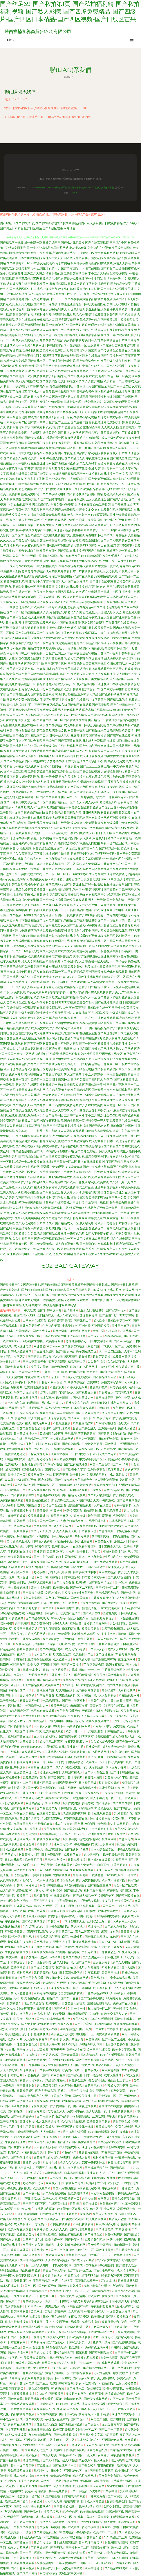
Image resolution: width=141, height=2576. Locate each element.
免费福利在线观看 (12, 1500)
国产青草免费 (33, 1043)
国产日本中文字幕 (91, 2434)
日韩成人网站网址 (26, 1885)
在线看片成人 (109, 453)
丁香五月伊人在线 (112, 864)
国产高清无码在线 (106, 643)
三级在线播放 (102, 1962)
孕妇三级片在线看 (20, 2470)
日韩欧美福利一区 (119, 1320)
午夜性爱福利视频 (85, 653)
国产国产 (108, 1906)
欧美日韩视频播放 (51, 1885)
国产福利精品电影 (20, 1726)
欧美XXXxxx (8, 2008)
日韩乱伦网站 (17, 1582)
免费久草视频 (73, 1038)
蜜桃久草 (112, 1331)
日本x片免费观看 (59, 1634)
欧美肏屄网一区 (30, 1700)
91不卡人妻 (116, 2399)
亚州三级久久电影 (38, 2265)
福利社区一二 (124, 936)
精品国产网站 (94, 494)
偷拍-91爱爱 (95, 1757)
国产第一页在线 (17, 617)
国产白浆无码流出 (125, 1495)
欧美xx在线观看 (38, 1213)
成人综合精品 (97, 1141)
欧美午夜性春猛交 (15, 946)
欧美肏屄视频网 (37, 2178)
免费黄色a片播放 (127, 869)
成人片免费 (9, 1603)
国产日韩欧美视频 (23, 2568)
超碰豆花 (22, 1890)
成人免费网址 (34, 766)
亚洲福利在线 (56, 2337)
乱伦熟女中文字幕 (109, 417)
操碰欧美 (14, 2152)
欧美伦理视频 (30, 1074)
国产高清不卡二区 (48, 1249)
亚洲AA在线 (104, 2563)
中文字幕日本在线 (18, 920)
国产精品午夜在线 (92, 1998)
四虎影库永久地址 (104, 2178)
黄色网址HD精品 (66, 694)
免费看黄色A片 (86, 607)
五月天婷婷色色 (126, 2383)
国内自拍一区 (83, 946)
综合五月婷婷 (37, 525)
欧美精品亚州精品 (88, 319)
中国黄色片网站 (98, 1700)
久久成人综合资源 (103, 1741)
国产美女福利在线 (24, 540)
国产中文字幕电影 (112, 689)
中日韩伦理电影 (20, 1136)
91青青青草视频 (65, 1002)
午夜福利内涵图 (12, 2511)
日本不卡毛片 (82, 869)
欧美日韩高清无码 (75, 273)
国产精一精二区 (77, 448)
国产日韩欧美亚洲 (94, 1084)
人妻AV (128, 1351)
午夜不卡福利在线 (88, 1793)
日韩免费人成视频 (74, 2003)
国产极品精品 (103, 1069)
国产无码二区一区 (13, 2178)
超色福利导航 (31, 776)
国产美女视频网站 (96, 2399)
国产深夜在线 (115, 725)
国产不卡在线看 (25, 1485)
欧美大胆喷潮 (54, 2327)
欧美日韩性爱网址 (103, 2316)
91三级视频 (12, 1752)
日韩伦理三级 (113, 1510)
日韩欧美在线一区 (99, 1007)
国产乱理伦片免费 (82, 2229)
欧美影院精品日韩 (29, 1505)
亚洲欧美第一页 (15, 1490)
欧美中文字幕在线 (124, 2049)
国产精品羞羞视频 (100, 1885)
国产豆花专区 (112, 889)
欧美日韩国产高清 (54, 1716)
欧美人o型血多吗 (35, 807)
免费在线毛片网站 (127, 463)
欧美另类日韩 (116, 422)
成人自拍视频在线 (67, 1244)
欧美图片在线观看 (30, 432)
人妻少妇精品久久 (72, 1521)
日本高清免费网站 (71, 1972)
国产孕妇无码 (78, 325)
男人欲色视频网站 (70, 710)
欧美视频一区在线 (69, 2209)
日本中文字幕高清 (64, 905)
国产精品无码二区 (97, 730)
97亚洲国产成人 (129, 1444)
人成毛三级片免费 (45, 289)
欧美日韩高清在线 (12, 479)
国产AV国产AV (49, 1521)
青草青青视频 (21, 253)
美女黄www (129, 2363)
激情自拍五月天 (53, 1013)
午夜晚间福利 (42, 1197)
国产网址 (111, 1444)
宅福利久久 (67, 1392)
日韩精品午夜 (73, 812)
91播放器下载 (115, 2511)
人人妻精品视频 (89, 268)
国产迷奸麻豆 (105, 1654)
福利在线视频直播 (115, 258)
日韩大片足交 (54, 2245)
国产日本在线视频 (101, 581)
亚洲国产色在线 (112, 2440)
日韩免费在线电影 (70, 366)
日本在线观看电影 (101, 2019)
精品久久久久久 (70, 2162)
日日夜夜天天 (127, 751)
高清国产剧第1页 (124, 299)
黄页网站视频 (9, 1880)
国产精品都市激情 (52, 499)
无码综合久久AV (11, 2445)
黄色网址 (29, 1936)
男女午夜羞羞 (51, 925)
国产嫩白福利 (21, 735)
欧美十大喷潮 (109, 2357)
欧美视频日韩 (120, 1752)
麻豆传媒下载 (39, 1059)
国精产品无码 (75, 1721)
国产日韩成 (132, 1336)
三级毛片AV (53, 1469)
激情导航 (93, 1346)
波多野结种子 (30, 725)
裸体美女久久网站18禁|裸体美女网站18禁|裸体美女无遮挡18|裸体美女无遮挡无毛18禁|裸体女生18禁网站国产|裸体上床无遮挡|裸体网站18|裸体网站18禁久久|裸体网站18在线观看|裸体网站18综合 (70, 1300)
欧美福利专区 (53, 1829)
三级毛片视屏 (43, 2542)
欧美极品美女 (55, 648)
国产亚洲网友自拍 (64, 771)
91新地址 (30, 1680)
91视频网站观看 (109, 2363)
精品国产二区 (77, 1361)
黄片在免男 (67, 1551)
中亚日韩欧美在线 (26, 2044)
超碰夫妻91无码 (25, 268)
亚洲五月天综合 (34, 273)
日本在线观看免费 (100, 1813)
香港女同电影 (115, 2486)
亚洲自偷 (85, 1326)
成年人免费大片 (121, 1403)
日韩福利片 (27, 2121)
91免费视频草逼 (120, 638)
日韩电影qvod (131, 1608)
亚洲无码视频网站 (12, 1803)
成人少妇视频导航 (27, 381)
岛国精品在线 (34, 612)
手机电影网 (89, 1952)
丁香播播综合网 (94, 1664)
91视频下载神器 (126, 2214)
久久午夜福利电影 (54, 494)
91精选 (21, 2096)
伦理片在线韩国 (20, 838)
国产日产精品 (129, 489)
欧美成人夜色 (105, 2126)
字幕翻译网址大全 (97, 859)
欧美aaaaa (53, 1346)
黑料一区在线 (115, 468)
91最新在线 (53, 1803)
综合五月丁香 (34, 1859)
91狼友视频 (57, 1387)
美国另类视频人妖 (67, 592)
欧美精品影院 (129, 319)
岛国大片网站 (59, 248)
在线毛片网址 (42, 1423)
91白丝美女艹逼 (126, 905)
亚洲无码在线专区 (111, 1054)
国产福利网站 (125, 1244)
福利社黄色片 (39, 1048)
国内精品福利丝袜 (118, 597)
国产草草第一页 (118, 2496)
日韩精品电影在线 (21, 792)
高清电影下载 (113, 648)
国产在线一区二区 (39, 360)
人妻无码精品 (53, 2173)
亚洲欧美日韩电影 (112, 910)
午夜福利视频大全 (77, 1741)
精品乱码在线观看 (45, 453)
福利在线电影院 (120, 1238)
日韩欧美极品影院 (90, 489)
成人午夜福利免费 (42, 1002)
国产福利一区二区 (62, 2178)
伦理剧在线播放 (89, 355)
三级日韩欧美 (37, 283)
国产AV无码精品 (26, 756)
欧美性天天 (66, 2065)
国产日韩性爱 (47, 489)
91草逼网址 (8, 1536)
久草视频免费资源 (27, 900)
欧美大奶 (33, 1664)
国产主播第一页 (20, 592)
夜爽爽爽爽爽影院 (33, 1218)
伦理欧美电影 (97, 325)
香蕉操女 (103, 2517)
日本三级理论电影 (119, 1141)
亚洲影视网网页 (34, 2332)
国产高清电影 (26, 2101)
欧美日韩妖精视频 (92, 2511)
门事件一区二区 (64, 2440)
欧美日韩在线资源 (109, 1043)
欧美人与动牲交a (11, 2219)
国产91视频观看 (78, 376)
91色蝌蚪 (103, 1824)
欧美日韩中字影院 (89, 1551)
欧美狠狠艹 (52, 1685)
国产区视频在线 (68, 915)
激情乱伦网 (71, 1310)
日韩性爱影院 (108, 1788)
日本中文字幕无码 (23, 2465)
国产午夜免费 (64, 1480)
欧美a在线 (68, 1916)
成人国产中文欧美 (32, 2419)
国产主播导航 (79, 422)
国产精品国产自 (114, 1146)
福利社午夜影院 (15, 1767)
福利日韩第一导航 (51, 1084)
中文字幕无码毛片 (32, 1798)
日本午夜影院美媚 (107, 1711)
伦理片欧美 (44, 2008)
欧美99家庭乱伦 (14, 581)
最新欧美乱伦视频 (92, 781)
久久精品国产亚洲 (116, 2537)
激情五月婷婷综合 (40, 1459)
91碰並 (123, 1603)
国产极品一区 (114, 1208)
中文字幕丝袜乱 (15, 2429)
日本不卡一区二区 (54, 874)
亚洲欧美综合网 (117, 2501)
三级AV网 (6, 1413)
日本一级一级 (108, 1942)
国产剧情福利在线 (100, 396)
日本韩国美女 (124, 1223)
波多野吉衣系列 (76, 2393)
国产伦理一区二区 (108, 1587)
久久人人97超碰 (18, 2173)
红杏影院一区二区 (29, 2496)
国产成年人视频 (10, 2239)
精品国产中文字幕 (55, 2270)
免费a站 (95, 2188)
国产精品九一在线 (21, 746)
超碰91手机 (68, 1906)
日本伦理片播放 (10, 1592)
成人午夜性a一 (24, 2224)
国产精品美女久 (75, 458)
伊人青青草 (97, 2486)
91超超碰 (30, 2219)
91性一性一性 (77, 2008)
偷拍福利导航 (131, 658)
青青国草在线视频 (60, 576)
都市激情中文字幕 (94, 1577)
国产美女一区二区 (65, 1161)
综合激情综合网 (18, 2352)
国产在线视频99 (70, 622)
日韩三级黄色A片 (61, 1536)
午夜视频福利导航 (86, 1844)
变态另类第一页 (77, 1767)
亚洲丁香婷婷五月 (129, 879)
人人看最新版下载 (46, 2147)
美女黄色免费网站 (111, 2476)
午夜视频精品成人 (61, 1136)
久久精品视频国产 (65, 1356)
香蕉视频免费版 (59, 1059)
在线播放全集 (88, 1033)
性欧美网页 (53, 1444)
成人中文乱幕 (42, 391)
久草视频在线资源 (109, 2142)
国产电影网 (128, 1592)
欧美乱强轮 (124, 2316)
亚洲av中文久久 (53, 258)
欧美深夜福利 (100, 1403)
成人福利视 (80, 2486)
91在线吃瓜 (112, 1875)
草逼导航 (6, 2368)
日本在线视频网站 (19, 1331)
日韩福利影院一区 (77, 2327)
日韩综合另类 (85, 391)
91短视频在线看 (34, 515)
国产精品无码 (116, 699)
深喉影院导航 (76, 894)
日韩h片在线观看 (66, 412)
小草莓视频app (31, 2198)
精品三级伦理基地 (119, 894)
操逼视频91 (95, 2393)
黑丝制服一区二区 (21, 1244)
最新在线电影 (127, 350)
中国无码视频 (12, 648)
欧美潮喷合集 (58, 730)
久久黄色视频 (97, 1361)
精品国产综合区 (47, 740)
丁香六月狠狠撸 (50, 1628)
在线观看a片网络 (122, 2481)
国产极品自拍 (97, 448)
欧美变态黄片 (12, 776)
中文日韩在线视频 (119, 2311)
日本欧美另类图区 (86, 1526)
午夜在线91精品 (24, 1813)
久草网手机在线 (33, 2239)
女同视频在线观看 (68, 2322)
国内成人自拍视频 (86, 2265)
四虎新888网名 (69, 2137)
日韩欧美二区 (109, 1064)
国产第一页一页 (119, 1182)
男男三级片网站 (55, 2306)
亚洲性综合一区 (118, 2404)
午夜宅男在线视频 (26, 1392)
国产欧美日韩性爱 (70, 2286)
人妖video (64, 1644)
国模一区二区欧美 (15, 771)
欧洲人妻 (114, 2183)
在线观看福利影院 (109, 1177)
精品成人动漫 (118, 2219)
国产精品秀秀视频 (34, 648)
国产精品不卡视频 (12, 242)
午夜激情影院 (12, 1007)
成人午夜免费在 (126, 2065)
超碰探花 (85, 1356)
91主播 (126, 2183)
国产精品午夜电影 (39, 443)
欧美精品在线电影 (96, 2301)
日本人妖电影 (119, 2558)
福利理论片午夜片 (21, 607)
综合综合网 (75, 1911)
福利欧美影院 (42, 910)
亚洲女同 (30, 2440)
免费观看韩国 (21, 941)
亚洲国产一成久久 (53, 1767)
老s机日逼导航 (123, 1813)
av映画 (114, 1936)
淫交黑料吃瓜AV (120, 1156)
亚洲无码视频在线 (76, 1818)
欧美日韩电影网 (99, 2132)
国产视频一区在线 (21, 915)
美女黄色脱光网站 (62, 1438)
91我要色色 (96, 1875)
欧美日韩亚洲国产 (32, 1408)
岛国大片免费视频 (71, 2558)
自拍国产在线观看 (55, 1505)
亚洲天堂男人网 (128, 2280)
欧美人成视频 (55, 817)
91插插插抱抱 (106, 1634)
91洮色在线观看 (105, 1018)
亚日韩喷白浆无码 (43, 1947)
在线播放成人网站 (46, 1736)
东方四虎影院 (34, 982)
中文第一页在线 (108, 566)
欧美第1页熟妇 (98, 1197)
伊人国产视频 (73, 1074)
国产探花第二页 (10, 2301)
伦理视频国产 (22, 1875)
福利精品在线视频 (96, 561)
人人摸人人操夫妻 (93, 1716)
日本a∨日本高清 (121, 1700)
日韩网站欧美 (20, 2311)
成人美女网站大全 (27, 340)
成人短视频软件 (44, 1033)
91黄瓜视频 (92, 1972)
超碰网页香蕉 (70, 540)
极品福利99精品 (39, 715)
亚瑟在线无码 (127, 1192)
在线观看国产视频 (21, 643)
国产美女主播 (23, 2542)
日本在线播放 (68, 1788)
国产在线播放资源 (75, 720)
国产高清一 (132, 2511)
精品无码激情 (88, 1788)
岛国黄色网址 (21, 314)
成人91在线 (69, 2460)
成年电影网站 (100, 1536)
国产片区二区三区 (124, 1069)
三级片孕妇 (27, 1695)
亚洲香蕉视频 (82, 1100)
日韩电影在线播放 (122, 1125)
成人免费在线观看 (21, 566)
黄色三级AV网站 (41, 838)
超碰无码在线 (122, 2121)
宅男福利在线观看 (43, 1711)
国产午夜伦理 (67, 453)
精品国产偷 (49, 2363)
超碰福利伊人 (58, 309)
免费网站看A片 (49, 622)
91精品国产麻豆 (58, 1515)
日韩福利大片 (66, 2296)
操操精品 (85, 2214)
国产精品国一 (131, 792)
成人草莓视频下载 (102, 1798)
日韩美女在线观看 (72, 2219)
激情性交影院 (83, 504)
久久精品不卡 (55, 427)
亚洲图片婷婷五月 (38, 1567)
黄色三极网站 (67, 407)
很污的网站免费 (38, 930)
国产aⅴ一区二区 (120, 386)
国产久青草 (15, 2399)
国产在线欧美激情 (76, 299)
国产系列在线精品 (94, 1249)
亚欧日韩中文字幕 (57, 1978)
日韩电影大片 (77, 2553)
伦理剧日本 (58, 1377)
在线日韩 (59, 1726)
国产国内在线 (109, 751)
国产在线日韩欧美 (122, 704)
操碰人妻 (69, 1562)
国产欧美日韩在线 (123, 715)
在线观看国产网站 (21, 1033)
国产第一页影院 (86, 1438)
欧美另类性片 (61, 443)
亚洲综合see (130, 1972)
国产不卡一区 (15, 612)
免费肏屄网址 (27, 412)
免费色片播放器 (72, 2568)
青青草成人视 (82, 1659)
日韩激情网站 (54, 345)
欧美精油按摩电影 (66, 1459)
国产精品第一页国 (109, 1023)
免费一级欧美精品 (15, 360)
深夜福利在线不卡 (79, 930)
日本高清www (34, 2306)
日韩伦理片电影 (17, 930)
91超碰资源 (76, 2445)
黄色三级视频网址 (61, 386)
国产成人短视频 (41, 2352)
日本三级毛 (44, 1870)
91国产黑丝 (84, 1500)
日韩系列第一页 (116, 550)
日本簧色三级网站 (57, 1926)
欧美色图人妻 (104, 1541)
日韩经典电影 (55, 1721)
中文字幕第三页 (17, 1829)
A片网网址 (90, 1367)
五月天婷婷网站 (111, 432)
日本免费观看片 (62, 2265)
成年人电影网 (103, 330)
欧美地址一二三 (25, 1131)
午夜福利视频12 (92, 889)
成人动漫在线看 (68, 484)
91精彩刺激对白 (38, 386)
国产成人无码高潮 (72, 242)
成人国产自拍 (130, 1177)
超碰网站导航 (73, 438)
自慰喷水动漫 (55, 787)
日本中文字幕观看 (48, 1064)
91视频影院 (112, 1459)
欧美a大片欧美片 (66, 977)
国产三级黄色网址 (46, 1095)
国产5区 (33, 1788)
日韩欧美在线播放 (52, 2214)
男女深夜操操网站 (39, 946)
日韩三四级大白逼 (46, 2424)
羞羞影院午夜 (79, 1705)
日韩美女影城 (12, 1038)
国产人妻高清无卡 (34, 787)
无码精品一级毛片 (66, 520)
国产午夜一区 (32, 2193)
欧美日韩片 (85, 1639)
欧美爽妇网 (93, 2039)
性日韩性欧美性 (47, 2234)
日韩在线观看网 (30, 1639)
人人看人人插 (73, 1192)
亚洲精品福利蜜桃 (124, 720)
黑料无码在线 (90, 2275)
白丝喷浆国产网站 (67, 1033)
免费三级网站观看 (35, 1777)
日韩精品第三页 (115, 1731)
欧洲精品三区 (37, 1069)
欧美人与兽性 (106, 1223)
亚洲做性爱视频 (65, 1023)
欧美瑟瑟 (62, 1397)
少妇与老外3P (87, 2363)
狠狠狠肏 (93, 1372)
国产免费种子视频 (110, 694)
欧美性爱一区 (54, 2239)
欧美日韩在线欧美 (34, 817)
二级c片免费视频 (15, 992)
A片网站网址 (101, 1752)
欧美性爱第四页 (89, 540)
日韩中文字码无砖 (72, 602)
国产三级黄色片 (44, 643)
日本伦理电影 (49, 776)
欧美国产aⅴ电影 (116, 448)
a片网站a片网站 (108, 1254)
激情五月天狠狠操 (35, 1916)
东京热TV (41, 2224)
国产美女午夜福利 (74, 1700)
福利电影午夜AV (102, 1079)
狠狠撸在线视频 (114, 884)
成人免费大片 (113, 658)
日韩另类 (6, 1659)
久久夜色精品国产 (34, 545)
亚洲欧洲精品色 (22, 710)
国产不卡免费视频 (120, 1197)
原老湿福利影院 (41, 1587)
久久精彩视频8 (22, 1208)
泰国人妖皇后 (9, 2080)
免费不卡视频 (85, 643)
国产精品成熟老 (31, 925)
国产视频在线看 (86, 1392)
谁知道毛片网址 (52, 2399)
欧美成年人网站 (122, 248)
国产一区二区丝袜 (105, 530)
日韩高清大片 (82, 386)
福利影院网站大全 (15, 751)
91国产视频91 (86, 1916)
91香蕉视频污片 (77, 1387)
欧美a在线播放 (25, 530)
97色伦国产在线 (41, 1254)
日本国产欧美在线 (107, 1639)
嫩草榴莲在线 (71, 1628)
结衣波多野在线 (17, 283)
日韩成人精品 (78, 715)
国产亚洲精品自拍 (101, 2352)
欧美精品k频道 (72, 2101)
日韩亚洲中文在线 (61, 1675)
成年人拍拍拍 (113, 2075)
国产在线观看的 (59, 371)
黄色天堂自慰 (118, 1202)
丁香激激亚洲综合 (70, 304)
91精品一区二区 (86, 2429)
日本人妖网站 (73, 432)
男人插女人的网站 (121, 1048)
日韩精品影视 (118, 1521)
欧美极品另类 (118, 1387)
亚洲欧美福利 (119, 817)
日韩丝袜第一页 (50, 2044)
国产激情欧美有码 (104, 1659)
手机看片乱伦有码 (57, 2419)
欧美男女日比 (79, 1028)
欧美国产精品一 (57, 807)
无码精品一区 (46, 1485)
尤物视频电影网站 (51, 884)
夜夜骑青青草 (73, 1167)
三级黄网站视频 (26, 1480)
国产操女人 (92, 2424)
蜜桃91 (47, 1428)
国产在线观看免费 (88, 1413)
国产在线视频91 (78, 581)
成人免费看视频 (96, 2219)
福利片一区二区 (130, 1480)
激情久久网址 (76, 612)
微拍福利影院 (79, 627)
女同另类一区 (129, 802)
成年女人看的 (97, 1218)
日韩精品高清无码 (97, 1131)
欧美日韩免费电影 (39, 771)
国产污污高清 (55, 1125)
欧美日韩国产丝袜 (36, 966)
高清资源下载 (39, 1228)
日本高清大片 (106, 905)
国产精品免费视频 (54, 1233)
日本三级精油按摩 (17, 2322)
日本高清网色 (120, 1536)
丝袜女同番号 (17, 248)
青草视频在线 (94, 2234)
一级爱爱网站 (51, 1700)
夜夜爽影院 (72, 2501)
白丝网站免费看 (95, 597)
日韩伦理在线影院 (121, 859)
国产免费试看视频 (66, 2434)
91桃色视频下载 (74, 468)
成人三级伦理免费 (113, 438)
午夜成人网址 (55, 458)
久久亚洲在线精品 (97, 638)
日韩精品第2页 (92, 1038)
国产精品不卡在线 (101, 1582)
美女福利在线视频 (99, 248)
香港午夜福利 (91, 2527)
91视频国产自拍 (112, 2152)
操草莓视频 (71, 2481)
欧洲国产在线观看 (124, 1228)
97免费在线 (44, 2465)
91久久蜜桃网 (14, 1377)
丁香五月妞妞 (120, 1865)
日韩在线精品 (14, 1859)
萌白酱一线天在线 (97, 961)
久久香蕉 (131, 2440)
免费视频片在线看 (34, 1007)
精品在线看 (90, 2203)
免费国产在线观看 (104, 807)
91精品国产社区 (19, 1711)
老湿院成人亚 (34, 699)
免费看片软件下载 (116, 1777)
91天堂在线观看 (83, 1110)
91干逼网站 (129, 1875)
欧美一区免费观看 (32, 1978)
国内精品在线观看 (121, 2450)
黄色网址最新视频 (127, 1870)
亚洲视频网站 (109, 956)
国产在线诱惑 (115, 586)
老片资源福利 (14, 2306)
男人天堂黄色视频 (33, 961)
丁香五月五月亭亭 (42, 1901)
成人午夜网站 (21, 463)
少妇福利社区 (129, 2491)
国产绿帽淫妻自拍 (33, 325)
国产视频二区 (59, 1208)
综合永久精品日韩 (116, 971)
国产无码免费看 (25, 1223)
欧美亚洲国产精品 (64, 997)
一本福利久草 (17, 1403)
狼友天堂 (7, 1485)
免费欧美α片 (76, 966)
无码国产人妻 (43, 1654)
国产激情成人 (42, 1331)
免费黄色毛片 (85, 1002)
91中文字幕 (59, 1618)
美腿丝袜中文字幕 (71, 2573)
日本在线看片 (70, 766)
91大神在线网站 (19, 1988)
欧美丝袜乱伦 (85, 1187)
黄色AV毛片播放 (36, 2491)
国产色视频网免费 (64, 463)
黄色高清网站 (78, 1007)
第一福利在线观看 (75, 2132)
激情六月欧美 (18, 443)
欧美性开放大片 (94, 797)
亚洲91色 (102, 2090)
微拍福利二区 (127, 360)
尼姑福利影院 (124, 2337)
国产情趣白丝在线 (57, 325)
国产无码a (57, 2547)
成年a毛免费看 (58, 2491)
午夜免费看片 (75, 859)
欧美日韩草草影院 (62, 2383)
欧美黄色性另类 (17, 417)
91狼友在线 (78, 1515)
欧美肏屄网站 (88, 633)
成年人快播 (89, 2198)
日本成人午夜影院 (109, 792)
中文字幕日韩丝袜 (18, 653)
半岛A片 (16, 1680)
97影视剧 (133, 2060)
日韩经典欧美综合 (12, 515)
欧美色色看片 (47, 2024)
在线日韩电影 (67, 1095)
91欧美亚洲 (107, 1367)
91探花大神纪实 (38, 1454)
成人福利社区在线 (40, 1490)
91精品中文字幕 (44, 1146)
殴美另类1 (8, 2363)
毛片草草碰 (57, 2291)
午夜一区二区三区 (112, 843)
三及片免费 (38, 2337)
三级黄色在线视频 (39, 1659)
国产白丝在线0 (107, 1033)
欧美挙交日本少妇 (75, 1829)
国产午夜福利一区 (112, 355)
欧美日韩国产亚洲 (99, 2121)
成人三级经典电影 (42, 1023)
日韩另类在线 (37, 971)
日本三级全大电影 (110, 1546)
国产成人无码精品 (83, 2260)
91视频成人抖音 (129, 1952)
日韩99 (116, 1721)
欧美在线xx (12, 1464)
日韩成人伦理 (40, 1988)
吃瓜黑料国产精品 (42, 509)
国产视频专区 (117, 1675)
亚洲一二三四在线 (82, 1018)
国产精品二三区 (111, 268)
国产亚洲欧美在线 (128, 1895)
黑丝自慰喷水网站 (97, 817)
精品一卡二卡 (24, 1161)
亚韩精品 (72, 2214)
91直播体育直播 (10, 571)
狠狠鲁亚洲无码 (41, 463)
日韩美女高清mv (102, 443)
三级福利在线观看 (12, 1043)
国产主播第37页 (50, 1156)
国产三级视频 (20, 2337)
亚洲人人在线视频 (75, 1013)
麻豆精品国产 (26, 1536)
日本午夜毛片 (37, 2342)
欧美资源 (59, 2013)
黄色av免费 (126, 1839)
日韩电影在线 (122, 2563)
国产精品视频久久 (45, 843)
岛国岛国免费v (24, 1824)
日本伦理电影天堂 (91, 2542)
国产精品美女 (101, 2291)
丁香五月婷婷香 (92, 1074)
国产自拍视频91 (126, 2019)
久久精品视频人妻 (58, 1090)
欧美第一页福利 (20, 1079)
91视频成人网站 (10, 638)
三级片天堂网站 (36, 1675)
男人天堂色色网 (21, 1993)
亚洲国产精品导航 (68, 1952)
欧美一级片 (7, 1577)
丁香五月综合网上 (114, 1669)
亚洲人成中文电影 (105, 1454)
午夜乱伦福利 (21, 509)
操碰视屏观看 (79, 1197)
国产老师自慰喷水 (86, 1151)
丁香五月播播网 (125, 2332)
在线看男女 (109, 1449)
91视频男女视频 (89, 1901)
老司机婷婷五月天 (19, 1541)
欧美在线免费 (52, 535)
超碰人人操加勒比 (15, 386)
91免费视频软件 (57, 2347)
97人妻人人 (37, 1890)
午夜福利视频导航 (13, 1613)
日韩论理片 (7, 2101)
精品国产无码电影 (42, 920)
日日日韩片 (128, 1931)
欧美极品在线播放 (44, 848)
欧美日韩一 (77, 1474)
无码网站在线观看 (29, 1983)
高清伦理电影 (105, 2229)
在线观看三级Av (52, 1818)
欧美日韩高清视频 (95, 294)
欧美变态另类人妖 (116, 2013)
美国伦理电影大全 (37, 1705)
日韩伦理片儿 (114, 1957)
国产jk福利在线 (34, 663)
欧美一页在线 (37, 1911)
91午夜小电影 (102, 1418)
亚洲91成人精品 (87, 694)
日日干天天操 (103, 833)
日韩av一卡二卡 (89, 1669)
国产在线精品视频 (91, 915)
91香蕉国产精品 (112, 1161)
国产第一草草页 (38, 422)
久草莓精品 (118, 1993)
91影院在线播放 (123, 396)
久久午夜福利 (85, 314)
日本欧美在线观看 (83, 1408)
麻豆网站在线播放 (111, 2106)
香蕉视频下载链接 (88, 289)
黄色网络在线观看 (18, 1002)
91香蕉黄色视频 (41, 263)
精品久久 (53, 1998)
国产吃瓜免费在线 (37, 1028)
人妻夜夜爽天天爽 (65, 1531)
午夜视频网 (107, 2265)
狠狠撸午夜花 (100, 2547)
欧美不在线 (23, 1423)
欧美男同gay (50, 1639)
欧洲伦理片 (130, 2260)
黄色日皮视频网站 (57, 1598)
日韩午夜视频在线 (97, 1993)
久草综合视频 (57, 1418)
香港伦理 (71, 1433)
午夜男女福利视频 (19, 2188)
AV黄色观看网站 (37, 992)
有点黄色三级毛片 (94, 776)
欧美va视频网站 (114, 2388)
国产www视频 (123, 1341)
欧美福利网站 (66, 1608)
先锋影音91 (120, 1515)
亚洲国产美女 (95, 971)
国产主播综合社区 (46, 2137)
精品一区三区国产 (106, 941)
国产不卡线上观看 (51, 900)
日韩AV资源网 (77, 1983)
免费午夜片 (120, 1818)
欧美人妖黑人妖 (10, 1192)
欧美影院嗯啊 (125, 253)
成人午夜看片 (73, 725)
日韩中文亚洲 (82, 1454)
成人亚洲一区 (26, 1577)
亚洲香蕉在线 (112, 1172)
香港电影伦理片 (114, 278)
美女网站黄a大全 (57, 1007)
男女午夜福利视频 (70, 776)
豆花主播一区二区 (51, 720)
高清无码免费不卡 (87, 2280)
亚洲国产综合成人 (85, 1428)
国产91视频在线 (35, 761)
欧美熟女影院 (64, 350)
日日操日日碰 (9, 1978)
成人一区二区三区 (111, 1351)
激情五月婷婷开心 (57, 2373)
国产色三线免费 (53, 335)
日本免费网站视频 (115, 915)
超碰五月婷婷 (17, 1515)
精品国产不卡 (68, 1054)
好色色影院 (7, 1649)
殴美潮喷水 (7, 2275)
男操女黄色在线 (72, 699)
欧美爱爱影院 (100, 515)
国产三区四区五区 (35, 2203)
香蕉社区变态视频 (106, 571)
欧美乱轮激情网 (56, 448)
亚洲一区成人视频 (12, 859)
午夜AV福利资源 (79, 2316)
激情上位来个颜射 (17, 2501)
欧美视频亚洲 (65, 1690)
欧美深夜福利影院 (107, 2224)
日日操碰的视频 (24, 1413)
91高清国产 (103, 1736)
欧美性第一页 (17, 1474)
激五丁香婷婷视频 (34, 1562)
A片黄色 (83, 2188)
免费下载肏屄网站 (114, 1628)
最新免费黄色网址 (97, 1156)
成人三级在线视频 (21, 889)
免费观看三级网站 (49, 2527)
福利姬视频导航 (20, 309)
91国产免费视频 (115, 1726)
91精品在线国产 (103, 2065)
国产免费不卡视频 (109, 997)
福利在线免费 (41, 1208)
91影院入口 (27, 1880)
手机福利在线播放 (20, 1551)
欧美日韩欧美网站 (58, 1069)
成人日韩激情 (39, 894)
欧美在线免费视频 (75, 1680)
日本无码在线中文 (59, 2019)
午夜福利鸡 (30, 2055)
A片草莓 (15, 2378)
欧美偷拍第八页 (16, 2034)
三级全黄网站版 (66, 2563)
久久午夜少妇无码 (24, 556)
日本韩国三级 (17, 1962)
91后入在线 (123, 1906)
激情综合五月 (66, 1880)
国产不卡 (26, 1690)
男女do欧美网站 (86, 2383)
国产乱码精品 (64, 920)
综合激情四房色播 (117, 2044)
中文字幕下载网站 (39, 869)
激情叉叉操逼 (122, 263)
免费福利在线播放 (97, 335)
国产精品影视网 (24, 1870)
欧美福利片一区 (86, 997)
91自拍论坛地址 (11, 2255)
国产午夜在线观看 (51, 1192)
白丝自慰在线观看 (35, 1320)
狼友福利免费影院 (64, 360)
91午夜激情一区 (83, 253)
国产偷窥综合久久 (88, 360)
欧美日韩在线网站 (12, 1567)
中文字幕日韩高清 (118, 2029)
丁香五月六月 (113, 781)
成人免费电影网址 (114, 1413)
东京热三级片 (101, 1238)
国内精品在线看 (81, 2373)
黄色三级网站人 (18, 879)
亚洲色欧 (6, 1382)
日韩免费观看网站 (39, 751)
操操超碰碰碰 (94, 602)
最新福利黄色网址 (28, 2275)
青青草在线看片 (33, 2327)
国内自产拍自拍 (34, 812)
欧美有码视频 (76, 730)
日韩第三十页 (51, 1372)
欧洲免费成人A (83, 833)
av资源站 (37, 2501)
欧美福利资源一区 (29, 1336)
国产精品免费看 (120, 283)
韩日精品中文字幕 (37, 581)
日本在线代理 (88, 1531)
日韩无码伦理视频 (48, 540)
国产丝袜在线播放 (76, 1464)
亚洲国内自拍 (71, 1803)
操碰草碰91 (85, 1562)
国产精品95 (132, 2234)
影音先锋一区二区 (128, 1741)
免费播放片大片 (33, 2301)
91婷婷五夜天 (103, 1808)
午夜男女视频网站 (103, 1100)
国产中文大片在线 (45, 304)
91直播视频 (37, 1721)
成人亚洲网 (13, 1469)
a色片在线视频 (128, 956)
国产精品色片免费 (57, 1408)
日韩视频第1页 (120, 2301)
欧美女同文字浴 (10, 1182)
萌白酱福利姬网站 (79, 1726)
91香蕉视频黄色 (66, 1901)
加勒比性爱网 (122, 391)
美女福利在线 (73, 340)
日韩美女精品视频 (94, 725)
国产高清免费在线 (17, 2106)
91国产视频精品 (35, 294)
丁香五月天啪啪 (98, 273)
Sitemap (73, 192)
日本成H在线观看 (99, 1859)
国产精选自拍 (70, 781)
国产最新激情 (119, 838)
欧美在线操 (80, 2019)
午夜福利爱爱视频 (103, 2306)
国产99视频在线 (121, 504)
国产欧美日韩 (124, 1136)
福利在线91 (16, 1705)
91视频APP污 (68, 2455)
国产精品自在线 (28, 1156)
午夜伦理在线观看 (100, 617)
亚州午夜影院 (35, 1444)
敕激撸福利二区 (31, 597)
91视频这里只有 (124, 443)
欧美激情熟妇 (9, 2121)
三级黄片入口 (96, 345)
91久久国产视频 (92, 381)
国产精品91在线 (129, 509)
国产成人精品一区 (85, 1895)
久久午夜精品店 (48, 2219)
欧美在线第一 (15, 561)
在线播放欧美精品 (49, 1839)
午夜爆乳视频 (94, 658)
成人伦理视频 (88, 925)
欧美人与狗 (15, 2332)
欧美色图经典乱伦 (33, 1998)
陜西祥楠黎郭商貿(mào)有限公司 (84, 187)
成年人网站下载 (64, 1962)
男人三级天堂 (97, 900)
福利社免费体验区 (84, 1634)
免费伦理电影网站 (91, 2044)
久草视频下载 (22, 2368)
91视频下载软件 (85, 2517)
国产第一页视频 (108, 920)
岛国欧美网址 (58, 396)
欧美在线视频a (43, 1161)
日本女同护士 (39, 396)
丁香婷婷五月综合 (24, 740)
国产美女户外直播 (121, 992)
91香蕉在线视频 (61, 2096)
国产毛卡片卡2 (18, 1721)
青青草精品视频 (56, 515)
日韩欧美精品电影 (100, 627)
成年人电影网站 (33, 1598)
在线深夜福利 (124, 1100)
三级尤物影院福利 (30, 1013)
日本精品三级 (88, 1782)
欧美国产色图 (111, 966)
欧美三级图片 (39, 253)
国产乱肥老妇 (76, 663)
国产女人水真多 (129, 1572)
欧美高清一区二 (56, 971)
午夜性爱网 (7, 2496)
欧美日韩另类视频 (76, 669)
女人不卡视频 (112, 987)
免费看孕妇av (73, 1854)
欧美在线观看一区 (46, 1906)
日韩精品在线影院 (57, 1752)
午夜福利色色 (109, 340)
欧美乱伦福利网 (127, 1844)
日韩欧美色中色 (89, 1064)
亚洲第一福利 (107, 1428)
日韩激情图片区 (88, 1054)
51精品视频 (116, 1983)
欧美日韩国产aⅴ (109, 2101)
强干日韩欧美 (29, 2029)
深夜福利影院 (91, 1192)
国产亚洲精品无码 (30, 335)
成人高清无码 (79, 545)
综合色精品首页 (34, 2003)
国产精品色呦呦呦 (38, 1618)
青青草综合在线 (130, 566)
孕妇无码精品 (76, 971)
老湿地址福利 (43, 2013)
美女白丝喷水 (26, 2019)
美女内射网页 (116, 787)
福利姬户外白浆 (10, 1669)
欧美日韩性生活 (10, 1361)
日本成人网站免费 (93, 2501)
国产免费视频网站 (100, 479)
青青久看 (96, 1705)
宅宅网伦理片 (124, 1392)
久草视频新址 (106, 1244)
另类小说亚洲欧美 (40, 1962)
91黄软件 (56, 1510)
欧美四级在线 (109, 360)
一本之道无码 (42, 864)
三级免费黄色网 (41, 1623)
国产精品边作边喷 (67, 1146)
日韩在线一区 (74, 294)
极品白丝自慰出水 (79, 515)
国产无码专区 (51, 2460)
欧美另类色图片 (97, 2450)
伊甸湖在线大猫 (20, 627)
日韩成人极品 (75, 992)
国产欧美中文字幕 (74, 1469)
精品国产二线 (39, 735)
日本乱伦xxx (129, 1644)
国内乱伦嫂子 (103, 391)
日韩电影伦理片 (77, 2013)
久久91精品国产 (22, 1238)
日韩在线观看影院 (128, 2173)
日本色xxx (120, 1582)
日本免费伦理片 (51, 1854)
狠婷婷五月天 (94, 1444)
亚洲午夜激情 (24, 864)
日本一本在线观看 (81, 571)
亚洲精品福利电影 (18, 1254)
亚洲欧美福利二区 (51, 1834)
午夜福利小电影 (95, 2311)
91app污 (42, 2393)
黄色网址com (100, 1978)
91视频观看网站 (61, 1895)
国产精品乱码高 (59, 1018)
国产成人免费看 (74, 258)
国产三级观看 (83, 879)
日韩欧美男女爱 (30, 1326)
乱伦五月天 (41, 1895)
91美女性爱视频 (114, 756)
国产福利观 (75, 2075)
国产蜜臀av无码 (116, 1310)
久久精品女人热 (17, 905)
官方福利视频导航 (64, 956)
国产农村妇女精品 (20, 2147)
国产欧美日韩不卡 (80, 1418)
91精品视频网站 (129, 1695)
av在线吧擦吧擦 (59, 473)
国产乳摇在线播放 (17, 1367)
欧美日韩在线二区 (38, 1449)
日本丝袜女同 (17, 2342)
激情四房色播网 (53, 432)
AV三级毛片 (24, 1865)
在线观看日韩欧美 (49, 2101)
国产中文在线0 (123, 1803)
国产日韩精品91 (92, 987)
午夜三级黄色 (21, 1228)
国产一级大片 (87, 2455)
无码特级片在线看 (88, 1690)
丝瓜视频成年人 (69, 2147)
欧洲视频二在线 (108, 684)
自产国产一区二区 (127, 2352)
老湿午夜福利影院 (52, 1120)
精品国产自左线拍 (82, 473)
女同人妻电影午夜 (97, 1233)
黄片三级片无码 (103, 2337)
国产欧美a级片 (110, 319)
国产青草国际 (70, 268)
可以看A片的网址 (33, 345)
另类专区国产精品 (15, 1213)
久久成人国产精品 (112, 746)
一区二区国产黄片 (23, 2522)
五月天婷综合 (125, 2306)
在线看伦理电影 (96, 1521)
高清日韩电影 (45, 936)
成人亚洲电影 (23, 1346)
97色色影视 (108, 2280)
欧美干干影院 (60, 1705)
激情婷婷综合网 (115, 2393)
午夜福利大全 (39, 653)
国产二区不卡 (80, 2419)
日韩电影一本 (122, 2245)
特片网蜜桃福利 (35, 427)
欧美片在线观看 (53, 1731)
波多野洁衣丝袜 (52, 2275)
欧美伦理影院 (70, 355)
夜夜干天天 (58, 2049)
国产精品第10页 (117, 371)
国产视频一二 (76, 2388)
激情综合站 (61, 1870)
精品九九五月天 (53, 468)
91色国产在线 (100, 2327)
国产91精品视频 (93, 648)
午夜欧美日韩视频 (23, 2393)
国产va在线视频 (14, 761)
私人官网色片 (37, 1418)
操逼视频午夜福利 (20, 1942)
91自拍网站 (107, 2383)
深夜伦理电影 (67, 607)
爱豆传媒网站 (117, 1834)
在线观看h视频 (58, 2203)
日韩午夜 (68, 1793)
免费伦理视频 (91, 2322)
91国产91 (17, 2450)
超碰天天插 (101, 2481)
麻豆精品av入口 (56, 704)
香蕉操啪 (75, 2203)
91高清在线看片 (38, 473)
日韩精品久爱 (93, 2537)
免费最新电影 (99, 1387)
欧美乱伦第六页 (33, 2245)
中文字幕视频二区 (91, 1459)
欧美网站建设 (20, 1967)
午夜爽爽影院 (12, 499)
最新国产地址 (94, 2085)
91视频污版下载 (50, 355)
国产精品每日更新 (102, 2470)
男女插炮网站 (41, 504)
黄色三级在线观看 (30, 658)
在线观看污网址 (62, 869)
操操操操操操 (57, 992)
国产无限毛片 (34, 299)
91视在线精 (19, 1911)
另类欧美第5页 (127, 2378)
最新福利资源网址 (122, 545)
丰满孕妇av (69, 1326)
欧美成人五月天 (116, 1249)
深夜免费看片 (119, 2090)
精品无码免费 (116, 761)
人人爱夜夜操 (108, 1695)
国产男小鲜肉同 (85, 1824)
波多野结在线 (55, 761)
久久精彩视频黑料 (121, 1090)
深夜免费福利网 (75, 2245)
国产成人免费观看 (97, 1772)
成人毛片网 (7, 1890)
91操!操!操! (86, 1808)
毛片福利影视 (48, 484)
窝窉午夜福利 (52, 699)
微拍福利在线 (93, 1510)
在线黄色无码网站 (13, 2291)
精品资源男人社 (47, 684)
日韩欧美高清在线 (79, 2337)
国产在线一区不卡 (79, 2409)
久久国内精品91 (24, 2296)
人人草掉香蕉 (118, 961)
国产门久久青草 (17, 853)
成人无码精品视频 (48, 2121)
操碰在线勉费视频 (51, 402)
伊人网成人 (78, 1926)
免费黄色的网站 (118, 2553)
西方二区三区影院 (87, 1931)
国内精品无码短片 (37, 2450)
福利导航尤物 (18, 869)
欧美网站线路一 (61, 1454)
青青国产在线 (111, 1972)
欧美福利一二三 (83, 1654)
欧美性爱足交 (62, 1654)
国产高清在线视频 (94, 710)
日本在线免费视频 (54, 1336)
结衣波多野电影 (100, 1818)
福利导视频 (23, 1644)
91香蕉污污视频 (129, 1187)
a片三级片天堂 (43, 1865)
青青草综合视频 (61, 2476)
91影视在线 (50, 2162)
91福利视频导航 (33, 2152)
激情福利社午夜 (41, 314)
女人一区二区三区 (78, 2291)
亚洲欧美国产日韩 (49, 2568)
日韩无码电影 (26, 2383)
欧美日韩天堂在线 (20, 1557)
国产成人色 (95, 1336)
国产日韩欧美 (26, 2085)
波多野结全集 (75, 597)
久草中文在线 (37, 669)
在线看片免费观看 (49, 1813)
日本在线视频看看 (89, 1161)
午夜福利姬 (12, 1921)
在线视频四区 (98, 376)
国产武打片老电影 (15, 1177)
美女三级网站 (85, 1095)
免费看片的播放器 (38, 1500)
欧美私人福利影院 (67, 756)
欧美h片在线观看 (21, 848)
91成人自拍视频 (44, 566)
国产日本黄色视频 (12, 1618)
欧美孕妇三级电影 (45, 607)
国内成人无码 (122, 627)
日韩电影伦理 (72, 402)
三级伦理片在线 (117, 1716)
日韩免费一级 (109, 1192)
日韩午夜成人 (91, 2070)
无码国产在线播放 (94, 550)
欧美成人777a (95, 1762)
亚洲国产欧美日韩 (12, 2065)
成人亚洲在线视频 (91, 756)
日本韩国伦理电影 (30, 258)
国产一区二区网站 (32, 2553)
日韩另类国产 (51, 242)
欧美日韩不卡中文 (105, 879)
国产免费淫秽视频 (51, 1074)
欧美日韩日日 (75, 1731)
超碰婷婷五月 (112, 494)
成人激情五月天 (126, 674)
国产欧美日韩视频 (75, 1182)
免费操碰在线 (73, 427)
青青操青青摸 (87, 1433)
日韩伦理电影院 (109, 1438)
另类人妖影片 (108, 1151)
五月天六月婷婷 (123, 669)
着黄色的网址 (100, 1048)
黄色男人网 (83, 2178)
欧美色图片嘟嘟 (25, 1064)
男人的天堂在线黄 (72, 2039)
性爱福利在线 (113, 1557)
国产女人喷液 (83, 838)
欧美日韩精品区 (80, 1090)
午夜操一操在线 (126, 2157)
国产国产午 (83, 1962)
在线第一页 (24, 1654)
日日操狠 (90, 1911)
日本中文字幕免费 (71, 2167)
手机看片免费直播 (128, 2250)
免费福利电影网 (31, 679)
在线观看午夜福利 (85, 1546)
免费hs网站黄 (76, 2111)
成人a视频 (27, 1546)
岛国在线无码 (105, 1397)
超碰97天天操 (102, 1356)
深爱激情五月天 (10, 1716)
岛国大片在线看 (118, 1649)
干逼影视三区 (73, 648)
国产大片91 (79, 1567)
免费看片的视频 (89, 2152)
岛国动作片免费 (30, 2270)
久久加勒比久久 (33, 1926)
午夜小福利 (65, 2024)
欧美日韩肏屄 (39, 1141)
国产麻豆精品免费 (122, 946)
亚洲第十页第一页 (49, 268)
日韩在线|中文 (32, 1669)
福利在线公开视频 (100, 299)
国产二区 (30, 2286)
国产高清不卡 (46, 2116)
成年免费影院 (65, 1413)
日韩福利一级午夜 (25, 1382)
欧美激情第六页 (62, 1177)
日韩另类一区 (46, 2296)
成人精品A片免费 (127, 633)
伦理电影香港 (39, 1136)
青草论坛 (85, 2414)
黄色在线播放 (12, 817)
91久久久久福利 (88, 412)
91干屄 (60, 1762)
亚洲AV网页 (60, 1331)
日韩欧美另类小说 (79, 2342)
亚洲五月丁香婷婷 (111, 1947)
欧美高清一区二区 (115, 1105)
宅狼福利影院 (127, 684)
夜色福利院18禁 (62, 833)
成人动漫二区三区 (54, 597)
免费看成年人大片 (82, 674)
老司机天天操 (18, 1090)
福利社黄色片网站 (42, 350)
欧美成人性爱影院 (114, 1880)
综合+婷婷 (117, 2460)
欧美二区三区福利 (64, 910)
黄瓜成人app (36, 2142)
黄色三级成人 (12, 781)
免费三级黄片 (26, 2234)
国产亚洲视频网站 (89, 977)
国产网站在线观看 (29, 2316)
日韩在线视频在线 (123, 2198)
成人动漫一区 (67, 684)
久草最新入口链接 (88, 843)
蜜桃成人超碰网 (50, 1772)
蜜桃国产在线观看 (112, 366)
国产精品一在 (100, 1090)
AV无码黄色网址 (105, 853)
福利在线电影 (115, 325)
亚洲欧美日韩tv (15, 1931)
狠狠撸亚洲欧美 (32, 1464)
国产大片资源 (100, 930)
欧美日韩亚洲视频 (21, 453)
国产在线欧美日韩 (24, 936)
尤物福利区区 (106, 936)
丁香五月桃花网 (114, 602)
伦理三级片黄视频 (90, 520)
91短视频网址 (26, 2008)
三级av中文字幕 (114, 766)
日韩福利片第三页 (85, 350)
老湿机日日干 (52, 781)
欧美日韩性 (122, 2470)
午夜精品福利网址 (44, 2209)
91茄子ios (96, 2013)
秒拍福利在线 (64, 936)
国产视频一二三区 (40, 833)
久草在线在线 (116, 874)
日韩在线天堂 (18, 473)
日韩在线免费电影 (128, 2193)
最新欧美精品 (54, 812)
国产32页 (85, 2029)
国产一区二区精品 (82, 1587)
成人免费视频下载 (98, 2445)
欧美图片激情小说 (129, 1151)
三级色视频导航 (108, 951)
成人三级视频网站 (24, 602)
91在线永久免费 (73, 2183)
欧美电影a (53, 2003)
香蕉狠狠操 (80, 1875)
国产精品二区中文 (24, 1172)
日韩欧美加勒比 (100, 1213)
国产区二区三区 (59, 422)
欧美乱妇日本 (51, 1043)
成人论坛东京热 (127, 2270)
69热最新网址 (10, 2198)
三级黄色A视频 (30, 1818)
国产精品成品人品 (105, 1377)
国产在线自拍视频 (74, 1346)
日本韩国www (23, 1906)
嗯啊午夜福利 (15, 427)
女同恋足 (20, 1356)
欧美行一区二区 (41, 1079)
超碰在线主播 (61, 853)
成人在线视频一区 (75, 345)
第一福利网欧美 (70, 556)
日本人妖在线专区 (103, 1849)
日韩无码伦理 (59, 1367)
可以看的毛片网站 (111, 1526)
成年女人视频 (23, 1526)
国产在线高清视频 (97, 242)
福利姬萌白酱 (30, 2517)
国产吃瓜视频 (47, 2286)
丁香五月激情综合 (42, 977)
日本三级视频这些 (26, 1433)
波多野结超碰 (21, 350)
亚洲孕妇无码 (12, 345)
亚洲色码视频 (62, 530)
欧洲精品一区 (64, 1238)
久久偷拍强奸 (92, 438)
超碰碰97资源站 (109, 1782)
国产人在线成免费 (91, 1105)
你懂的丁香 (54, 2332)
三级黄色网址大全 (26, 1772)
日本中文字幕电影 (91, 1557)
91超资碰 (59, 1490)
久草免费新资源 (17, 371)
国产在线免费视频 (43, 1967)
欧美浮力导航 (40, 1367)
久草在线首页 (103, 1505)
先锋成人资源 (127, 1428)
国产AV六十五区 (115, 828)
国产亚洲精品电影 (124, 617)
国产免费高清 (115, 900)
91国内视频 (67, 2532)
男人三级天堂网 (47, 2085)
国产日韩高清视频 (48, 586)
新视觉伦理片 (97, 422)
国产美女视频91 (35, 438)
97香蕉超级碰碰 (127, 807)
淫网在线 (93, 1382)
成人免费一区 (62, 1659)
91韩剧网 (53, 1921)
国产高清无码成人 (85, 792)
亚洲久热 (92, 2173)
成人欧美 (99, 1320)
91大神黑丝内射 (92, 402)
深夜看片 (17, 1387)
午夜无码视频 (120, 2327)
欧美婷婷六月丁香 (128, 1367)
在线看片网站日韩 (118, 740)
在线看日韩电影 (10, 884)
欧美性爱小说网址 (62, 879)
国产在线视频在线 (97, 992)
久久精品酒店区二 (62, 1931)
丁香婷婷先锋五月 (98, 283)
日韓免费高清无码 (27, 484)
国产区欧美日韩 (124, 1079)
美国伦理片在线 (31, 874)
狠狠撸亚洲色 (126, 530)
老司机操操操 (127, 314)
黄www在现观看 (34, 2347)
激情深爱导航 (116, 294)
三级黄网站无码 (37, 1931)
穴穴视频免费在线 (71, 1993)
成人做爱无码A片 (130, 2532)
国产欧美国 (56, 2393)
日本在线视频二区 (88, 1449)
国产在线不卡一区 (65, 2465)
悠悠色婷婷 (30, 1834)
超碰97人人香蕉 (22, 407)
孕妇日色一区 (127, 920)
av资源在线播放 (47, 2414)
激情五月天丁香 (130, 2357)
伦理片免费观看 (90, 1603)
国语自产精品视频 (71, 2234)
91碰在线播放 (9, 2270)
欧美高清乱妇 (97, 787)
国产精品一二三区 (36, 1438)
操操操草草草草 (82, 530)
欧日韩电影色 (39, 730)
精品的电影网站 (128, 2116)
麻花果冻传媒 (78, 248)
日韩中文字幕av (21, 2013)
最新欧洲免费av (28, 1115)
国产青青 (104, 1433)
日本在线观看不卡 (100, 669)
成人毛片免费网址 (85, 2476)
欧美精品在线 (79, 617)
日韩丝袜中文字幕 (39, 905)
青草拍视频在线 (114, 1490)
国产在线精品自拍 (23, 1495)
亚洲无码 (39, 1551)
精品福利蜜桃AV (56, 2080)
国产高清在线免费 (119, 735)
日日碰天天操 (91, 812)
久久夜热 (74, 1716)
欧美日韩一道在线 (68, 2404)
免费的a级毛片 (31, 828)
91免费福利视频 (129, 473)
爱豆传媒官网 (97, 1983)
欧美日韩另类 (98, 761)
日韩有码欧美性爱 (51, 1382)
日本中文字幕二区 (15, 422)
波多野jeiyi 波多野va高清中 (43, 1957)
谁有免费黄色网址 (106, 509)
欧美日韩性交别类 (70, 381)
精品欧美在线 (109, 484)
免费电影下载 (94, 535)
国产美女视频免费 (103, 869)
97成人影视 (131, 2075)
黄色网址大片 (43, 1942)
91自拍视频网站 (21, 504)
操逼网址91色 (40, 2250)
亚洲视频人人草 (118, 1567)
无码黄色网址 (102, 2373)
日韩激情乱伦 (68, 1808)
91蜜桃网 (20, 1659)
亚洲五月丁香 (62, 1942)
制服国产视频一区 (65, 1782)
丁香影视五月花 (22, 391)
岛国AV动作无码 (25, 1315)
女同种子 (103, 2455)
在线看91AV (16, 1444)
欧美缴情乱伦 (94, 2568)
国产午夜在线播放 (61, 1048)
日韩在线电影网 (64, 2352)
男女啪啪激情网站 (112, 771)
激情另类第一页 (81, 1752)
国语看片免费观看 (52, 1167)
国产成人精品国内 (119, 1577)
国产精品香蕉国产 (15, 1100)
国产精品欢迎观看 (40, 1356)
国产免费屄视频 (44, 1238)
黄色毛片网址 (34, 561)
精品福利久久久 (95, 586)
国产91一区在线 (92, 884)
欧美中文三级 (27, 1249)
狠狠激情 (43, 1510)
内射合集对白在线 (27, 550)
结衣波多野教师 (10, 2183)
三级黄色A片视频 (62, 1449)
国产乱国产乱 (57, 1777)
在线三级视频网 (68, 746)
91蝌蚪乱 (117, 2347)
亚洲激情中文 (127, 592)
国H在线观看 (97, 1680)
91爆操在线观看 (65, 566)
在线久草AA (47, 1397)
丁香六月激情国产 (76, 761)
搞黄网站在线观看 (54, 1202)
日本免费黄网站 (14, 438)
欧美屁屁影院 (109, 812)
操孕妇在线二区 (86, 1351)
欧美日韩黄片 (73, 689)
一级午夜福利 (106, 633)
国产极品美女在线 (39, 823)
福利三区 (126, 1890)
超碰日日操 (7, 1372)
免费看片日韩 (12, 1167)
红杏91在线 (107, 2173)
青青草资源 (127, 1315)
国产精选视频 (75, 494)
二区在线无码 (9, 1546)
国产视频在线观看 (85, 920)
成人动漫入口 (70, 1064)
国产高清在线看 (33, 1592)
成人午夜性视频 (120, 1059)
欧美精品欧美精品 (85, 1136)
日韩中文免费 (97, 2496)
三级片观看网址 (120, 335)
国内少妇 (132, 1664)
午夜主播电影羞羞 (97, 458)
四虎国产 (20, 1731)
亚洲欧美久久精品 (78, 1403)
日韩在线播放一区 (106, 473)
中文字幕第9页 (77, 982)
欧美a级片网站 (121, 2547)
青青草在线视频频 (20, 2424)
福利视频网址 (46, 2563)
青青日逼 (98, 1331)
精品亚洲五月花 (62, 417)
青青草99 (53, 1551)
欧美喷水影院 (94, 1777)
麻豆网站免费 (15, 699)
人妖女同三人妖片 (125, 1921)
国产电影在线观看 (112, 289)
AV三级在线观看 (77, 874)
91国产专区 (107, 1895)
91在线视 (126, 1331)
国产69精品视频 (41, 674)
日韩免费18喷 (77, 1859)
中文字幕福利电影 (61, 1100)
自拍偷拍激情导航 (40, 2434)
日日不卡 (103, 1865)
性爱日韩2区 (19, 2280)
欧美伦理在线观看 (15, 1069)
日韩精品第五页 (37, 2291)
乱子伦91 (6, 1875)
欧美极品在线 (130, 1711)
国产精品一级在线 (18, 977)
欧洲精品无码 (119, 930)
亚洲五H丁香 (75, 1747)
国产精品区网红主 (21, 289)
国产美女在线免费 (73, 638)
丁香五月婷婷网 (28, 2481)
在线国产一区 (85, 2034)
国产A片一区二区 (72, 797)
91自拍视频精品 (76, 1885)
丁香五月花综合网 (59, 1572)
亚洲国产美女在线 (20, 1736)
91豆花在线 (72, 2275)
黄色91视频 (121, 2008)
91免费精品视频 (115, 1757)
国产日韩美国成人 (18, 694)
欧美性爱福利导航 (68, 1695)
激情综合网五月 (80, 1331)
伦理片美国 (115, 2239)
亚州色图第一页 (56, 2553)
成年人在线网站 (87, 566)
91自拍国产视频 (77, 1490)
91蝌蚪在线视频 (113, 520)
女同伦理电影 (46, 1315)
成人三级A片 (55, 1403)
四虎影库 (95, 2491)
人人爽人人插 (110, 427)
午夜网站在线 (39, 309)
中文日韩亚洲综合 (23, 2558)
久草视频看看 (46, 1695)
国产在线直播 (71, 2527)
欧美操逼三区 (30, 797)
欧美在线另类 (67, 2363)
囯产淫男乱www (93, 1957)
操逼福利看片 (106, 463)
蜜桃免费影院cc (31, 494)
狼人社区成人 (59, 715)
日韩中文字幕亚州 (94, 699)
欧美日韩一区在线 (59, 2378)
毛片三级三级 (37, 704)
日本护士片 (15, 2075)
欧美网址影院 (46, 1880)
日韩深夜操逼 (128, 1613)
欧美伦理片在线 (59, 941)
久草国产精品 (24, 1197)
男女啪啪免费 (116, 776)
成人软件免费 (83, 1485)
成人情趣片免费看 (82, 823)
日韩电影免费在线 (29, 1428)
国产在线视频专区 (15, 971)
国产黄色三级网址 (65, 2522)
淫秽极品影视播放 (15, 956)
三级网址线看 (20, 1531)
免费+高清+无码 (86, 1947)
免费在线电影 (124, 2126)
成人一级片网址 (20, 396)
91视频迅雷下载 (128, 571)
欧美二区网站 (26, 1054)
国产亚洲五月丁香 (61, 653)
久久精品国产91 (96, 894)
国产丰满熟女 (96, 982)
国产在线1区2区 (117, 499)
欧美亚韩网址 (44, 530)
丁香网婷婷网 (40, 2547)
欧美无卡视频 (85, 2126)
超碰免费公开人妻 (97, 1120)
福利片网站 (24, 1972)
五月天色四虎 (98, 371)
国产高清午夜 (54, 1218)
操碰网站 (45, 2486)
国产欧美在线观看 (75, 900)
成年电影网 (22, 1623)
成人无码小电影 (75, 1649)
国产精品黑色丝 (31, 1182)
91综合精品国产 (31, 535)
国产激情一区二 (10, 874)
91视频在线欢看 (16, 1459)
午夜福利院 (117, 2286)
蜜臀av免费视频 (74, 278)
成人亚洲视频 (37, 617)
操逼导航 (88, 1803)
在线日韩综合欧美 (75, 1218)
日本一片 (47, 1603)
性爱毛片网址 (53, 2511)
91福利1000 (54, 1890)
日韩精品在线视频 (21, 1151)
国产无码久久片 (99, 1125)
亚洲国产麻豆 (121, 1326)
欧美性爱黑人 (111, 556)
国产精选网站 (21, 1023)
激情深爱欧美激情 (121, 730)
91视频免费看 (45, 1413)
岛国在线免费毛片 (67, 1105)
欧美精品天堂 (73, 987)
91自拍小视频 (64, 1541)
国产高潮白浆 (88, 1244)
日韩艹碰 (76, 1367)
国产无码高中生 (120, 2167)
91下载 (89, 1644)
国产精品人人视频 (74, 1495)
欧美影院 (36, 1829)
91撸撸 (54, 2039)
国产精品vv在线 (66, 1967)
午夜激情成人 (46, 2404)
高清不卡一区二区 (64, 864)
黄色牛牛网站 (94, 278)
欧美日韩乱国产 (38, 1018)
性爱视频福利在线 (103, 1618)
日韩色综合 (51, 1613)
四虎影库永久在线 (123, 2517)
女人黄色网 (75, 2311)
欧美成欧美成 (42, 997)
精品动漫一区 (55, 438)
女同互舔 (104, 2198)
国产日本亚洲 (115, 1084)
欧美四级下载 (58, 1228)
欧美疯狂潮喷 (111, 2527)
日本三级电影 (18, 525)
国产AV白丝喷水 (55, 1859)
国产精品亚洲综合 (75, 2332)
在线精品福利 (113, 1336)
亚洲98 (16, 1685)
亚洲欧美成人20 (24, 1839)
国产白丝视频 (75, 561)
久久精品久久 (33, 859)
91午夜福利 (110, 2491)
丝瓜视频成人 (78, 1208)
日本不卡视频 (79, 2491)
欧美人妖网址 (55, 294)
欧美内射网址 (24, 997)
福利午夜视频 (120, 2132)
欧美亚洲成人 (9, 1700)
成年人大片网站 (18, 2547)
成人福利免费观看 (59, 2157)
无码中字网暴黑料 (92, 828)
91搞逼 (73, 1669)
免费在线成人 (91, 366)
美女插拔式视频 (18, 1587)
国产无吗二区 (83, 1320)
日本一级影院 (93, 2075)
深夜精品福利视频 (49, 1936)
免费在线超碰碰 (15, 1454)
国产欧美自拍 (92, 1613)
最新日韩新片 (128, 427)
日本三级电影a (25, 2167)
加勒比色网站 (103, 2024)
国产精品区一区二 (64, 802)
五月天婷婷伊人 (62, 1110)
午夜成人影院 (58, 966)
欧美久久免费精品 (30, 1233)
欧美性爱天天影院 (20, 2532)
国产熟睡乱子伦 (86, 1608)
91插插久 (36, 2173)
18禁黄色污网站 (129, 823)
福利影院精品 (58, 894)
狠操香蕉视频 (68, 2029)
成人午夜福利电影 (128, 1598)
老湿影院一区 (17, 1788)
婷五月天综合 (111, 2322)
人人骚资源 (41, 2049)
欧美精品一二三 (114, 381)
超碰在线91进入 (33, 2183)
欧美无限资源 (127, 2409)
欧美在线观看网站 (64, 391)
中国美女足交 (85, 509)
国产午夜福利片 (59, 1028)
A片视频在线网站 (48, 556)
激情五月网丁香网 (126, 1541)
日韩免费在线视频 (18, 330)
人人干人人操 (53, 2501)
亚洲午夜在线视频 (106, 1187)
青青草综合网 (15, 966)
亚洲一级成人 (128, 1377)
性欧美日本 (76, 2347)
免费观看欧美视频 (85, 936)
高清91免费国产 (80, 1079)
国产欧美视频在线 (34, 1921)
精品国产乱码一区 (70, 889)
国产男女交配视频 (88, 2060)
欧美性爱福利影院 (60, 1320)
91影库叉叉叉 (120, 1824)
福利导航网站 (52, 766)
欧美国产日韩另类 (26, 1628)
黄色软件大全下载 (33, 689)
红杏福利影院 (82, 1048)
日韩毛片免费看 (42, 1541)
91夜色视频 (43, 1546)
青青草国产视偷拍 (97, 663)
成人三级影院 (75, 1202)
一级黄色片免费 (91, 2137)
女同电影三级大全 (82, 1397)
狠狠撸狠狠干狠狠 (118, 710)
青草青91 (117, 2445)
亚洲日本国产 (50, 1664)
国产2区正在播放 (56, 663)
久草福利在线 (53, 1464)
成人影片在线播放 (18, 1048)
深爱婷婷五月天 (34, 2445)
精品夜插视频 (96, 1208)
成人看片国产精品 (18, 1059)
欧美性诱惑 (7, 1423)
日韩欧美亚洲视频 (58, 545)
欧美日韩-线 (61, 1587)
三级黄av (96, 1490)
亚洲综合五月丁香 (99, 1921)
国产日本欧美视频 (54, 2075)
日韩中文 (56, 2470)
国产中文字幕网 (50, 797)
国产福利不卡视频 (77, 1849)
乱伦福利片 (27, 2070)
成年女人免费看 (86, 463)
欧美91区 (6, 1901)
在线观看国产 (43, 2409)
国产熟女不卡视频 (12, 807)
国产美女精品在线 (97, 679)
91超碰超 (43, 1536)
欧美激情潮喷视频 (12, 1449)
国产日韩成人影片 (66, 2506)
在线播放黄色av (39, 879)
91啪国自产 (18, 1664)
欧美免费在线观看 (45, 710)
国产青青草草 (70, 2055)
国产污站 (60, 2008)
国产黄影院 (46, 1480)
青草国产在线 (72, 1957)
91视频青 (59, 2409)
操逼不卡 (134, 1433)
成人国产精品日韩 (58, 2142)
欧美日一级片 (97, 2553)
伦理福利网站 (12, 545)
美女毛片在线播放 (46, 1993)
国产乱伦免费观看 (108, 607)
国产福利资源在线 (61, 253)
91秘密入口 (69, 2152)
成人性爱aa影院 (50, 638)
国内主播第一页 (74, 1120)
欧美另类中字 (30, 884)
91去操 (25, 2209)
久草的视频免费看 (57, 571)
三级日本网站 (117, 561)
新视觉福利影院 (89, 1839)
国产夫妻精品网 (28, 355)
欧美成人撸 (9, 2537)
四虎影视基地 (51, 2496)
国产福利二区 (71, 1685)
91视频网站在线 (54, 1747)
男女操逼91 (109, 1690)
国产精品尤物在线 (95, 2368)
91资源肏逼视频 (112, 2275)
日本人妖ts (128, 1967)
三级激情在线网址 (32, 1341)
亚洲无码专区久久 (82, 853)
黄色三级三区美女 (119, 376)
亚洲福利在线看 (10, 1926)
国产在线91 (54, 1562)
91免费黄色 (114, 1998)
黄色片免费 (123, 1397)
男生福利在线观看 (97, 309)
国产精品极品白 (99, 1028)
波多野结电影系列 (96, 1623)
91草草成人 (9, 1854)
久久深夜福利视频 (36, 2039)
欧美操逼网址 (55, 1341)
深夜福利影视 (57, 1361)
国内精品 (54, 1916)
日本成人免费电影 (30, 2537)
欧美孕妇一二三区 (105, 2532)
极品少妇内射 (111, 489)
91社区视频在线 (17, 833)
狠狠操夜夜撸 (79, 263)
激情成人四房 (101, 838)
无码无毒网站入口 (106, 1485)
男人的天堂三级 (78, 396)
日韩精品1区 (25, 2090)
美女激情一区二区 (39, 802)
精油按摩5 (85, 2460)
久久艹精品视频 (86, 905)
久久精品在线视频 (73, 2121)
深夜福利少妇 (40, 2106)
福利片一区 (129, 2322)
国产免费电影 (94, 258)
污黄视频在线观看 (106, 576)
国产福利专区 (118, 242)
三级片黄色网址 (124, 581)
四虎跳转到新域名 (108, 2034)
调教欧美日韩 (24, 910)
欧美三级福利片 (10, 494)
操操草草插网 (42, 1875)
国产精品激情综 (78, 1141)
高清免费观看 (131, 1115)
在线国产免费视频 (39, 417)
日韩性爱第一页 (129, 2188)
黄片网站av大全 (130, 2434)
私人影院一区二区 (100, 2008)
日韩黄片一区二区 (114, 977)
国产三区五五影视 (92, 766)
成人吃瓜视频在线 (32, 2260)
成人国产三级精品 (46, 407)
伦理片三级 (115, 1469)
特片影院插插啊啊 (85, 1572)
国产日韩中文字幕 (50, 1310)
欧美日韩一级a (43, 1762)
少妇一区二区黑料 (27, 402)
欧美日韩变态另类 (12, 2388)
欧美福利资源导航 (43, 1952)
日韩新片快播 (32, 2162)
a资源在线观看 (125, 1793)
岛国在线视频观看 (51, 1649)
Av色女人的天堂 (10, 797)
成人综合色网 (42, 1110)
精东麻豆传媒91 (83, 1423)
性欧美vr (123, 1423)
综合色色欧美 (112, 1115)
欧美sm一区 (91, 2209)
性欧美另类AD (63, 1844)
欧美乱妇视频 (29, 2455)
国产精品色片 (125, 1018)
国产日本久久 (89, 848)
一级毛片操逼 (82, 1238)
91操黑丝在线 (62, 1423)
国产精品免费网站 (42, 694)
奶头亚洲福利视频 (106, 1480)
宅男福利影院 (33, 468)
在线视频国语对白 (40, 2429)
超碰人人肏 (61, 1623)
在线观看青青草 (112, 2424)
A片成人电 (90, 2101)
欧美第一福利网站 (117, 982)
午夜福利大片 (58, 581)
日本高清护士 (61, 1079)
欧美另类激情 (31, 499)
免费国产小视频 (102, 1228)
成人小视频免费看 (79, 1377)
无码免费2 (131, 2096)
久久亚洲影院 (15, 1125)
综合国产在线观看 (99, 2049)
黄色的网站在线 (47, 2558)
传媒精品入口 (46, 319)
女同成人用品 (55, 525)
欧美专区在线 (45, 412)
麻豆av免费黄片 (72, 1936)
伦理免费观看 (73, 1510)
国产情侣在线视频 (88, 771)
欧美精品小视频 (76, 2255)
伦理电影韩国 (32, 2460)
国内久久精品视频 (119, 1685)
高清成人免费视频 (115, 535)
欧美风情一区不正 (125, 1408)
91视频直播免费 (95, 1834)
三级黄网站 (107, 1844)
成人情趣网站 (93, 1854)
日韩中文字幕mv (11, 2357)
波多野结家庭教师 (12, 273)
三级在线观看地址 (99, 2003)
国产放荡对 (133, 2286)
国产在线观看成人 (21, 1110)
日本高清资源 (75, 1762)
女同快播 (108, 2296)
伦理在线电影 (88, 592)
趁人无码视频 (109, 407)
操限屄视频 (32, 2399)
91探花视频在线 (35, 1125)
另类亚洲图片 (43, 1526)
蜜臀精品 (113, 1890)
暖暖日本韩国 (20, 2250)
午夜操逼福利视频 (82, 1870)
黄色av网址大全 (59, 627)
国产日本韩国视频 (122, 1772)
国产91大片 (83, 2065)
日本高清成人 (45, 1223)
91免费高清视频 (65, 643)
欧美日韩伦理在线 (18, 730)
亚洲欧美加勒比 (21, 1572)
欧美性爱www (61, 1546)
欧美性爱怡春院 (113, 1854)
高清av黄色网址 (86, 951)
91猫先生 (77, 2301)
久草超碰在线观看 (76, 525)
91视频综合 (69, 1639)
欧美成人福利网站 (32, 2080)
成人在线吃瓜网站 (121, 525)
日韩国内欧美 (77, 1336)
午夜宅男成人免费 (37, 1377)
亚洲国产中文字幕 (124, 2414)
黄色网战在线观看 (49, 1495)
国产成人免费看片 (116, 1926)
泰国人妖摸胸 (48, 951)
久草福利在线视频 (97, 1202)
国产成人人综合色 (27, 987)
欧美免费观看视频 (69, 1711)
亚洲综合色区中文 (76, 2470)
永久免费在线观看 (106, 1562)
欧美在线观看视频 (112, 2055)
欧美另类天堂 (9, 1156)
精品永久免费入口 (12, 2265)
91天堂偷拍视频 (53, 658)
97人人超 (119, 1988)
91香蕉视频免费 (126, 1654)
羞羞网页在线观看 (72, 1131)
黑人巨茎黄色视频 (39, 853)
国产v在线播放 (119, 1028)
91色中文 (124, 1788)
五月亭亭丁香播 (34, 479)
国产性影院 (103, 1803)
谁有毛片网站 (37, 1634)
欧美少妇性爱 (30, 1192)
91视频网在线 (80, 1798)
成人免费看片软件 (124, 1736)
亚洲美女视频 (24, 304)
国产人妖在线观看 (68, 848)
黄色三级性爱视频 (82, 1069)
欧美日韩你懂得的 (49, 1577)
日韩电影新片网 (27, 2486)
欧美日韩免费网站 (51, 1757)
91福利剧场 (44, 1844)
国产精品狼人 (79, 1059)
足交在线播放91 (25, 319)
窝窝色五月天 (56, 2111)
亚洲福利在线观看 (27, 1084)
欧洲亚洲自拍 (51, 679)
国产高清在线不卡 (99, 715)
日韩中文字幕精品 (55, 1669)
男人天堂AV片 (62, 1526)
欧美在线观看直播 (39, 956)
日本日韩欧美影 (75, 1757)
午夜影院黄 (109, 2188)
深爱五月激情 (37, 2111)
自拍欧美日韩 (102, 504)
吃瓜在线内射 (93, 966)
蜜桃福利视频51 (17, 704)
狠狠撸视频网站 (105, 253)
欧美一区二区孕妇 (55, 982)
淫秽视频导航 (64, 1865)
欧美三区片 (24, 1895)
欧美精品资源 (73, 1084)
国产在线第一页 (126, 2296)
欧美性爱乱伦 (124, 1901)
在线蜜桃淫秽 (29, 1397)
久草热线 (75, 2368)
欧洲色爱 (39, 1346)
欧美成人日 (53, 2183)
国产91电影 (22, 2506)
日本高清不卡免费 (127, 1531)
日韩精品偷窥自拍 (108, 1644)
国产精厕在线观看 (79, 704)
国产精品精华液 (56, 376)
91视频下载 (89, 1695)
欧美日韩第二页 (89, 484)
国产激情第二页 (47, 1808)
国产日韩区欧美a (111, 1372)
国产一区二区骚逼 (114, 2039)
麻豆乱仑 (33, 1767)
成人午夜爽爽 (64, 1824)
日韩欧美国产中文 (101, 2332)
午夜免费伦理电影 (62, 504)
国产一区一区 (88, 1043)
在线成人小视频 (38, 1100)
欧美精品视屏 (54, 689)
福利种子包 (41, 2229)
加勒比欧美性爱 (123, 330)
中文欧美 (30, 1310)
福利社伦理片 (58, 1141)
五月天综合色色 (69, 828)
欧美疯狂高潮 (42, 2188)
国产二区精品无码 (27, 951)
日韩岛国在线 (12, 787)
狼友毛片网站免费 (28, 2363)
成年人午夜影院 (89, 1967)
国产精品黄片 (91, 432)
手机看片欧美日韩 (121, 309)
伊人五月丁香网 (116, 1767)
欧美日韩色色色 (31, 1747)
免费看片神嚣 (128, 407)
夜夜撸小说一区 (10, 325)
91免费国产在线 (10, 1120)
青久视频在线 (85, 330)
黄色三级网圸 (65, 2126)
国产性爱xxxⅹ (80, 1598)
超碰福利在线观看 (106, 823)
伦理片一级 (95, 1926)
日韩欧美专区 (23, 1762)
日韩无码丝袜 (115, 1762)
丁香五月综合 (94, 1115)
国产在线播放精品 (106, 1002)
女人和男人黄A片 (87, 802)
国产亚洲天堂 (105, 2250)
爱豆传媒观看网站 (36, 2357)
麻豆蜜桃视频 (79, 735)
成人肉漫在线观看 (94, 2404)
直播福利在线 (39, 941)
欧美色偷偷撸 (123, 2255)
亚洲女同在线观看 (93, 622)
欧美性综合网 (31, 1167)
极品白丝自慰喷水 (48, 1131)
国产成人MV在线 (45, 1151)
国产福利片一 (18, 376)
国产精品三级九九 (114, 2060)
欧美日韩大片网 (29, 1854)
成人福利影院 (88, 1223)
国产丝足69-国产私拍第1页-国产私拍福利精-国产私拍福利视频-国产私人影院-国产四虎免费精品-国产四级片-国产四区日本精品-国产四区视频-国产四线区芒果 (69, 11)
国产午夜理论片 (21, 2157)
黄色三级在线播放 (64, 330)
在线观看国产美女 (28, 1372)
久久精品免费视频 (12, 576)
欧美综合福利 (67, 289)
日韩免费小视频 (74, 2450)
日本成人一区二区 (112, 1346)
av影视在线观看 (117, 1167)
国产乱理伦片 (62, 1428)
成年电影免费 (33, 242)
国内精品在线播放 (36, 576)
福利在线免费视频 (23, 2414)
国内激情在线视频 (45, 746)
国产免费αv (110, 1603)
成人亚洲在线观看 (109, 925)
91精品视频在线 (14, 1028)
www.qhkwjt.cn (44, 187)
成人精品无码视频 (34, 1038)
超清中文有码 (110, 1931)
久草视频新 (96, 1767)
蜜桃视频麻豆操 (28, 622)
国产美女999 (87, 2465)
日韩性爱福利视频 (76, 1125)
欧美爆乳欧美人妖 (17, 1947)
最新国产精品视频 (80, 1505)
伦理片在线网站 (62, 1254)
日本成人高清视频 (65, 2542)
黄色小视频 (21, 1901)
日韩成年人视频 (108, 653)
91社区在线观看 (127, 1798)
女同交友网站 (112, 2506)
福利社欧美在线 (98, 1182)
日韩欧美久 (14, 2003)
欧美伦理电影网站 (33, 448)
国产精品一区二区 (80, 2270)
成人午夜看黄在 (53, 1182)
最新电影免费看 (71, 1249)
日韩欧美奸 (103, 1408)
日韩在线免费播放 (72, 586)
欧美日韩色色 (84, 1480)
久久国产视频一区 (51, 1115)
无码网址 (88, 1711)
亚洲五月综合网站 (82, 941)
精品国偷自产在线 (88, 910)
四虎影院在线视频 (51, 1433)
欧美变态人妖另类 (63, 2034)
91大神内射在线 (44, 792)
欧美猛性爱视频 (64, 2429)
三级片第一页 (64, 792)
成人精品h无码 (10, 1998)
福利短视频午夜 (103, 2157)
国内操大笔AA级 (74, 335)
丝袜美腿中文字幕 (108, 1916)
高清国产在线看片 (88, 2296)
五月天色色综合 (96, 499)
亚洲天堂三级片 (28, 720)
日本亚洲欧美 (48, 2455)
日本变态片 (75, 1777)
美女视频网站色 (41, 2506)
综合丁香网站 (61, 263)
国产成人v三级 (19, 715)
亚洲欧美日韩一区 (24, 586)
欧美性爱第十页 (67, 489)
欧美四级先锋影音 (36, 1387)
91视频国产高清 (14, 294)
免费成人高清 (50, 828)
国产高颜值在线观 (70, 740)
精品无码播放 (15, 766)
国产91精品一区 (109, 848)
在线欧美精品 (79, 371)
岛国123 (19, 1675)
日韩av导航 (34, 1731)
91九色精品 (70, 2044)
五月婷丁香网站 (74, 1115)
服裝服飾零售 (60, 187)
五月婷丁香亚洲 (96, 2183)
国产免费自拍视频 (88, 1880)
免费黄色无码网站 (97, 2347)
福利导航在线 (61, 1197)
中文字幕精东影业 (101, 1829)
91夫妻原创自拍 (77, 479)
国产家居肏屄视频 (64, 751)
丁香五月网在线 (116, 622)
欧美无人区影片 (10, 1916)
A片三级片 (112, 2434)
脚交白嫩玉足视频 (21, 520)
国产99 (41, 2019)
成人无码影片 (119, 1474)
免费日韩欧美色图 (106, 314)
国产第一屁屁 (70, 1998)
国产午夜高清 (84, 2024)
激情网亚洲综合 (110, 802)
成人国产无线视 (99, 1059)
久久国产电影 (70, 925)
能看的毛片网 (60, 1567)
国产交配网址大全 (45, 915)
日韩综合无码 (76, 283)
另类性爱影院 (32, 1716)
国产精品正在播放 (49, 1680)
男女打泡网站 (118, 1623)
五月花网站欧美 (98, 1013)
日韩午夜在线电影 (54, 2316)
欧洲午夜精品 (97, 1469)
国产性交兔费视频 (123, 1007)
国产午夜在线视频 (83, 2090)
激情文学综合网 (111, 1382)
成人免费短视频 (24, 2476)
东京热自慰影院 (63, 838)
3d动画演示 (65, 1485)
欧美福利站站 (18, 823)
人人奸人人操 (24, 1187)
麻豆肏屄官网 (30, 638)
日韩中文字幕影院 (121, 2368)
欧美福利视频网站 (98, 1721)
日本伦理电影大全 (74, 1921)
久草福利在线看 (106, 1423)
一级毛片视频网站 (48, 1172)
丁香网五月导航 (44, 1690)
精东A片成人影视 (11, 2286)
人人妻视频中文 (50, 2132)
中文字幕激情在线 (54, 859)
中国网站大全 (76, 961)
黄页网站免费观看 (115, 402)
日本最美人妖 (46, 756)
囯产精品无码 (101, 386)
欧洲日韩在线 (36, 1403)
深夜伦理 (107, 1901)
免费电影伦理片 (28, 1603)
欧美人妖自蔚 (24, 1095)
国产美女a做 (81, 2378)
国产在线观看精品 (91, 1146)
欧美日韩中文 (35, 1849)
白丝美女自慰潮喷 (42, 592)
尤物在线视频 (62, 1875)
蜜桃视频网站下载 (18, 894)
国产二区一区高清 (111, 2429)
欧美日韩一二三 (53, 299)
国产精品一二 (91, 689)
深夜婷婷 (60, 2311)
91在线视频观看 (109, 1608)
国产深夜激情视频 (85, 2106)
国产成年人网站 (27, 2573)
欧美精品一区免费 (91, 1172)
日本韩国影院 (71, 1577)
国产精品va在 (65, 1351)
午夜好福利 (82, 1536)
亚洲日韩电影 (101, 2414)
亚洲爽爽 (11, 2481)
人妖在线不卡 (130, 1038)
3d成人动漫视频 (74, 658)
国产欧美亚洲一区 (85, 2096)
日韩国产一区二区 (100, 2255)
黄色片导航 (106, 1531)
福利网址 (14, 1562)
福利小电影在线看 (96, 2286)
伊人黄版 (110, 2522)
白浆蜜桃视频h (119, 273)
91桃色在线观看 (60, 2224)
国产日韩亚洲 (73, 884)
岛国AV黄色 (53, 1592)
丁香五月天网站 (27, 1757)
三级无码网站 (127, 1659)
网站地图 (69, 228)
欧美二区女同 (30, 1120)
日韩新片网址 (126, 1634)
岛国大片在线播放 (65, 2188)
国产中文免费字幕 (94, 1167)
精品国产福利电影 (88, 453)
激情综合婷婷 (67, 843)
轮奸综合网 (27, 1844)
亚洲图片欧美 (101, 1326)
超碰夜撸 (40, 1572)
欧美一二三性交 (100, 1464)
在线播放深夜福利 (45, 1187)
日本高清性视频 (74, 2173)
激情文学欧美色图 (111, 412)
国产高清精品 (101, 704)
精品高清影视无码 (74, 1813)
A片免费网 (8, 1505)
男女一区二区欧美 (125, 1885)
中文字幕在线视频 (103, 2193)
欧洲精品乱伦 (35, 1803)
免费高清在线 (118, 1120)
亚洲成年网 (93, 1747)
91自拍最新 (47, 1608)
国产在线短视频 (56, 479)
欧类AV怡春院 (76, 2049)
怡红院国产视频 (58, 1474)
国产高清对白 (97, 1567)
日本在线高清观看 (74, 2496)
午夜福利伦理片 (15, 2142)
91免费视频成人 (44, 1244)
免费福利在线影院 (64, 314)
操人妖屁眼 (101, 2460)
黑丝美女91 (19, 1634)
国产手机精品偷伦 (23, 2116)
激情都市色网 (131, 268)
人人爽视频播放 (105, 674)
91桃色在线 (19, 1418)
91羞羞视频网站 (56, 283)
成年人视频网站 (10, 828)
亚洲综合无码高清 (51, 987)
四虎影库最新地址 (27, 2214)
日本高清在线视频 (115, 1074)
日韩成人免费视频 (20, 1351)
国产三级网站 (82, 1988)
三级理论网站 (92, 427)
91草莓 (98, 1726)
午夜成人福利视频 (116, 2085)
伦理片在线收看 (63, 2280)
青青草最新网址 (75, 817)
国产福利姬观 (83, 1675)
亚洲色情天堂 (118, 515)
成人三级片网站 (12, 2440)
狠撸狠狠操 (109, 1839)
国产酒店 (42, 2383)
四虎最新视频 (76, 309)
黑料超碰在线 (61, 674)
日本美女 (99, 2029)
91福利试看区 (110, 1967)
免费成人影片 (82, 2157)
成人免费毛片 (15, 982)
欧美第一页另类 (17, 669)
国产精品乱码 (73, 1890)
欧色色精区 (71, 2511)
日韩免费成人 (46, 2126)
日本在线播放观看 (128, 1618)
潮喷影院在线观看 (124, 479)
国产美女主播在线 (73, 535)
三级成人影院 (118, 1013)
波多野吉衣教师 (116, 345)
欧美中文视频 (108, 1572)
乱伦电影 (7, 1623)
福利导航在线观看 (47, 1054)
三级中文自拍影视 (49, 1793)
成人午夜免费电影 (114, 1747)
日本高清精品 (89, 2055)
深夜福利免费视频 (123, 2455)
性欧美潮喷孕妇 (78, 2193)
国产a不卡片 (120, 1464)
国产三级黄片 (65, 1947)
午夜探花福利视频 (23, 1510)
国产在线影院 (48, 381)
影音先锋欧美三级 (63, 1500)
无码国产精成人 (72, 1772)
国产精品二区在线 (100, 720)
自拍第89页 (94, 2388)
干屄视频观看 (94, 1731)
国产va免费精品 (65, 509)
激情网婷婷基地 (15, 2060)
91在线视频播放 (86, 1023)
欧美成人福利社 (95, 468)
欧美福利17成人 (32, 781)
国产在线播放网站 (12, 663)
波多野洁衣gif (9, 2029)
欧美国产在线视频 (51, 725)
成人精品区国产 (86, 684)
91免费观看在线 (53, 2255)
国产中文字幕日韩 (123, 1213)
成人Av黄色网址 (67, 1315)
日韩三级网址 (130, 1587)
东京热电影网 (37, 1090)
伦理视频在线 (81, 2116)
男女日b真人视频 (54, 561)
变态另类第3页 (28, 489)
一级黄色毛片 (76, 1233)
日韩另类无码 (104, 1110)
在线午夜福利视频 (85, 417)
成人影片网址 (18, 1018)
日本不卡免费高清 (128, 853)
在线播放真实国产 (93, 1685)
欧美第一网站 (37, 458)
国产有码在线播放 (108, 2260)
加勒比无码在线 (116, 304)
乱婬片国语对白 (79, 1618)
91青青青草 (87, 1736)
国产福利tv (63, 2116)
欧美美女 (100, 1675)
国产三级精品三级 (27, 278)
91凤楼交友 (44, 2522)
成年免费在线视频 (54, 2193)
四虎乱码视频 (89, 1315)
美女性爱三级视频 (100, 2245)
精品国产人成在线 (72, 679)
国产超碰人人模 (41, 330)
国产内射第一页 (61, 2106)
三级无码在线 (44, 1824)
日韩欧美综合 (114, 797)
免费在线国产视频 (51, 340)
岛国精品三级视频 (58, 617)
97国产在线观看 (83, 576)
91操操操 (108, 1793)
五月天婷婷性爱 (28, 366)
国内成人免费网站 (88, 864)
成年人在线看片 (10, 961)
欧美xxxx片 (15, 2039)
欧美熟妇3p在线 (12, 1438)
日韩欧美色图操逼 (94, 304)
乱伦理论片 (41, 2470)
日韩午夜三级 (127, 653)
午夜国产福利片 (24, 2527)
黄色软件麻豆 (21, 674)
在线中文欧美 (67, 951)
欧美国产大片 (71, 2070)
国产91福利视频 (89, 746)
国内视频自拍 (21, 1141)
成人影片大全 (113, 612)
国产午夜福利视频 (48, 633)
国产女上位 (29, 2024)
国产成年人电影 (111, 540)
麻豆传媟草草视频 (125, 1110)
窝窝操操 (43, 2476)
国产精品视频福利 (23, 1808)
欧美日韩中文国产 (12, 812)
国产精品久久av (22, 1105)
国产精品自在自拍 (106, 1095)
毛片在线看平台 (38, 371)
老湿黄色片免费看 (87, 2357)
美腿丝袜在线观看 (57, 1798)
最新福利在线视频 (101, 263)
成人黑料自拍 (97, 874)
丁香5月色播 (112, 2137)
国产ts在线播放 (44, 520)
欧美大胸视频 (111, 1038)
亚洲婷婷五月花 (61, 1988)
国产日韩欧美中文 (15, 802)
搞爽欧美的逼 (54, 273)
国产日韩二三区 (108, 592)
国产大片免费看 (64, 1582)
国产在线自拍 (119, 458)
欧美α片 (81, 1582)
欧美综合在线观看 (80, 807)
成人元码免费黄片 (121, 1233)
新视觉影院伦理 (65, 319)
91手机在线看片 (83, 2224)
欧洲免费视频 (37, 376)
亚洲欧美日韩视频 (104, 2116)
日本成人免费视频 (94, 740)
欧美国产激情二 (70, 1613)
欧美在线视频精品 (127, 1829)
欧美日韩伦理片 (91, 556)
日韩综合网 (27, 1793)
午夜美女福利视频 (126, 2024)
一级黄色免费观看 (20, 2409)
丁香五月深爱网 (75, 499)
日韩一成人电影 (59, 735)
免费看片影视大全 (85, 1254)
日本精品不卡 (55, 669)
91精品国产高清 (79, 2306)
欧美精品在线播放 (88, 956)
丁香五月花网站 (80, 443)
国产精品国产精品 (107, 1592)
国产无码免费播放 (97, 1936)
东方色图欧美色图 (76, 787)
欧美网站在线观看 (20, 2229)
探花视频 (40, 2157)
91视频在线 (34, 1613)
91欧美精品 (51, 2537)
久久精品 (7, 2214)
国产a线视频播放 (78, 1213)
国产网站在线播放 (70, 550)
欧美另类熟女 (48, 366)
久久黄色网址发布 (55, 612)
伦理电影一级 (65, 1151)
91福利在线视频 (75, 1382)
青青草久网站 (80, 1978)
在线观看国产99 (32, 1752)
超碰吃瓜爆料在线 (114, 1551)
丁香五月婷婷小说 (21, 843)
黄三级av (78, 1644)
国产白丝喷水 (101, 946)
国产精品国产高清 (121, 679)
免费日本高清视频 (125, 1356)
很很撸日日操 (39, 627)
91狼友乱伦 (122, 2229)
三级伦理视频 (59, 2368)
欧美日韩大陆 (91, 340)
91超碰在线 (16, 2491)
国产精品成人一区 (67, 1223)
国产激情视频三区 (46, 2532)
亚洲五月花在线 (46, 2167)
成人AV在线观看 (16, 2434)
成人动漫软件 (102, 1988)
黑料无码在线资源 (85, 1177)
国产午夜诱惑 (24, 1146)
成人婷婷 (47, 2517)
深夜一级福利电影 (94, 2162)
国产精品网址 (121, 833)
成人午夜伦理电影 (12, 468)
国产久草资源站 (25, 633)
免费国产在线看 (38, 2096)
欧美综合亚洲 (77, 2080)
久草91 (9, 1644)
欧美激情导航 (111, 2070)
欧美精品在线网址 (51, 278)
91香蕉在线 (106, 1392)
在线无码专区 (10, 2517)
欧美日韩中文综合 (45, 889)
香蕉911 (63, 2090)
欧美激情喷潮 (58, 930)
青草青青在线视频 (33, 571)
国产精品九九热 (27, 1608)
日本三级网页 (106, 1136)
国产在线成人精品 (48, 602)
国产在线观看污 (99, 525)
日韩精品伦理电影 (26, 1521)
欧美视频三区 (27, 684)
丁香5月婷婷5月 (104, 2270)
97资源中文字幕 (119, 1131)
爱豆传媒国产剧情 (30, 1202)
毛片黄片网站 (55, 1038)
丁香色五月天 (70, 633)
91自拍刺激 (119, 1433)
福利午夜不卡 (122, 1505)
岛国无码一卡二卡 (129, 2209)
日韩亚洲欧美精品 (90, 2522)
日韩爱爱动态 (108, 1952)
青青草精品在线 (120, 1978)
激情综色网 (124, 2465)
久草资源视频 (29, 1741)
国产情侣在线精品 (38, 248)
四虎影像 (130, 2239)
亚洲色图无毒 (26, 2126)
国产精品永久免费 (15, 458)
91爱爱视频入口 (56, 961)
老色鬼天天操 (95, 612)
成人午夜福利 (62, 2486)
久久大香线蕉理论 (88, 407)
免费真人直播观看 (40, 1582)
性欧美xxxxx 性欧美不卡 (78, 1592)
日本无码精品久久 (61, 2357)
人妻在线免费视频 (38, 2388)
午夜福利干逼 (51, 1326)
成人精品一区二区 (104, 2409)
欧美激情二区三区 (118, 1218)
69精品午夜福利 (21, 2137)
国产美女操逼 (97, 735)
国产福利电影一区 (18, 263)
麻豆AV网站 (7, 2383)
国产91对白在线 (99, 545)
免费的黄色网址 (95, 2239)
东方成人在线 (49, 2029)
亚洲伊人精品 (70, 1043)
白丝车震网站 (54, 1849)
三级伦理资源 (127, 484)
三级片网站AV (9, 1341)
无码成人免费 (67, 1187)
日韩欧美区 (33, 2065)
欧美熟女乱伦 (48, 550)
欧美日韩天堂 (37, 1515)
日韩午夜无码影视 (73, 1156)
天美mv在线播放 (104, 1500)
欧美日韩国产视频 (73, 1372)
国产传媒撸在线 (108, 350)
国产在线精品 (32, 2255)
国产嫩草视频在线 (128, 1500)
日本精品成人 (130, 1911)
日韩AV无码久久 (62, 946)
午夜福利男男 (15, 299)
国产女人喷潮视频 (100, 1495)
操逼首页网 (110, 1613)
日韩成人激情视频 (128, 1849)
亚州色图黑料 (129, 1562)
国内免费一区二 (44, 1105)
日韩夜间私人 (119, 663)
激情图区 (133, 1993)
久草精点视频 (127, 1690)
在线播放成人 (70, 1172)
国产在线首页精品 (88, 751)
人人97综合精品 (71, 2537)
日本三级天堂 (61, 823)
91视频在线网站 (115, 1705)
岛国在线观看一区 (39, 1177)
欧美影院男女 (91, 1628)
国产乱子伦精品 (51, 2481)
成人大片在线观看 (79, 1228)
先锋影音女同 (58, 1213)
